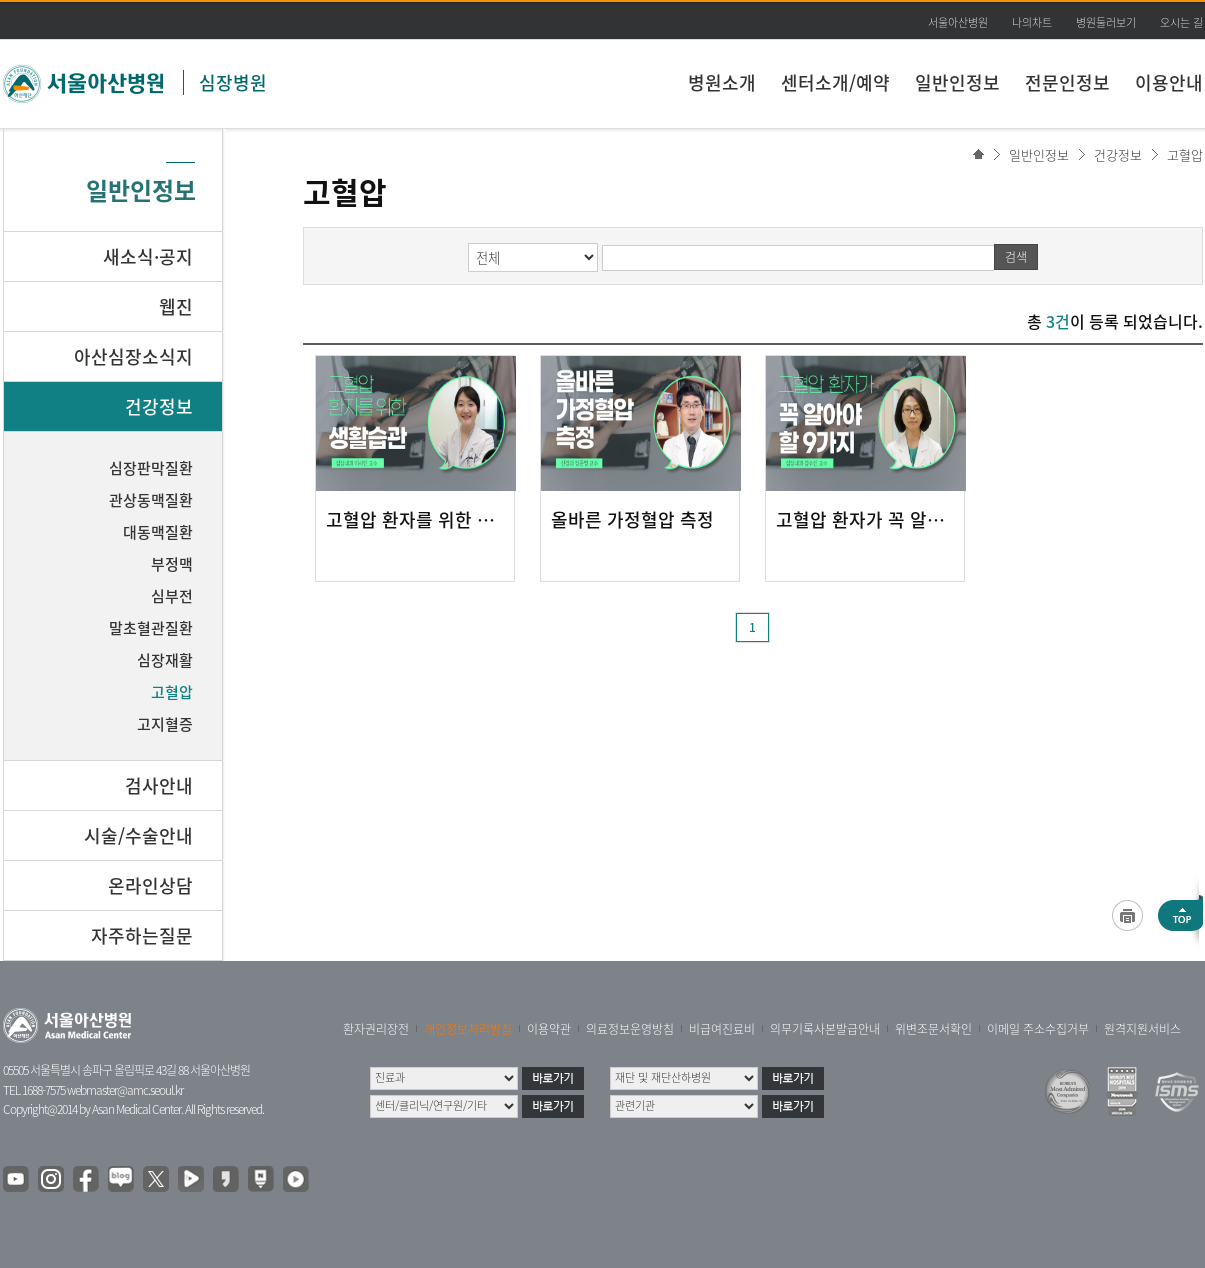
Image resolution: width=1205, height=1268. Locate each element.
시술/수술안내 (138, 835)
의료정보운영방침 (630, 1029)
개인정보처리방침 (468, 1029)
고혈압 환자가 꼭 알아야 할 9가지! (865, 520)
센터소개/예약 (835, 82)
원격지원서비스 (1142, 1029)
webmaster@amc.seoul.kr (125, 1090)
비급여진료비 (722, 1029)
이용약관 (549, 1029)
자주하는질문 (142, 935)
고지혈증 (165, 724)
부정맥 (172, 564)
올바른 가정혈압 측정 (632, 520)
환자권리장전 (376, 1029)
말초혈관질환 (151, 628)
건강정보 (1118, 154)
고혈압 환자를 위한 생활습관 (415, 520)
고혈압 (1185, 154)
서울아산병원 (958, 22)
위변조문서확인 (933, 1029)
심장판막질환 (151, 468)
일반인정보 (957, 82)
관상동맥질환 (151, 500)
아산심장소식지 (133, 356)
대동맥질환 (158, 532)
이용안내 (1169, 82)
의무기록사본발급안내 (825, 1029)
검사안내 (159, 785)
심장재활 (165, 660)
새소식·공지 (148, 256)
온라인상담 (150, 885)
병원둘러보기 (1106, 22)
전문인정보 (1067, 82)
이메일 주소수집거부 (1038, 1029)
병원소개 (722, 82)
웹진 (176, 306)
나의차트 (1032, 22)
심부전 (172, 596)
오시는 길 (1181, 22)
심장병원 (233, 82)
